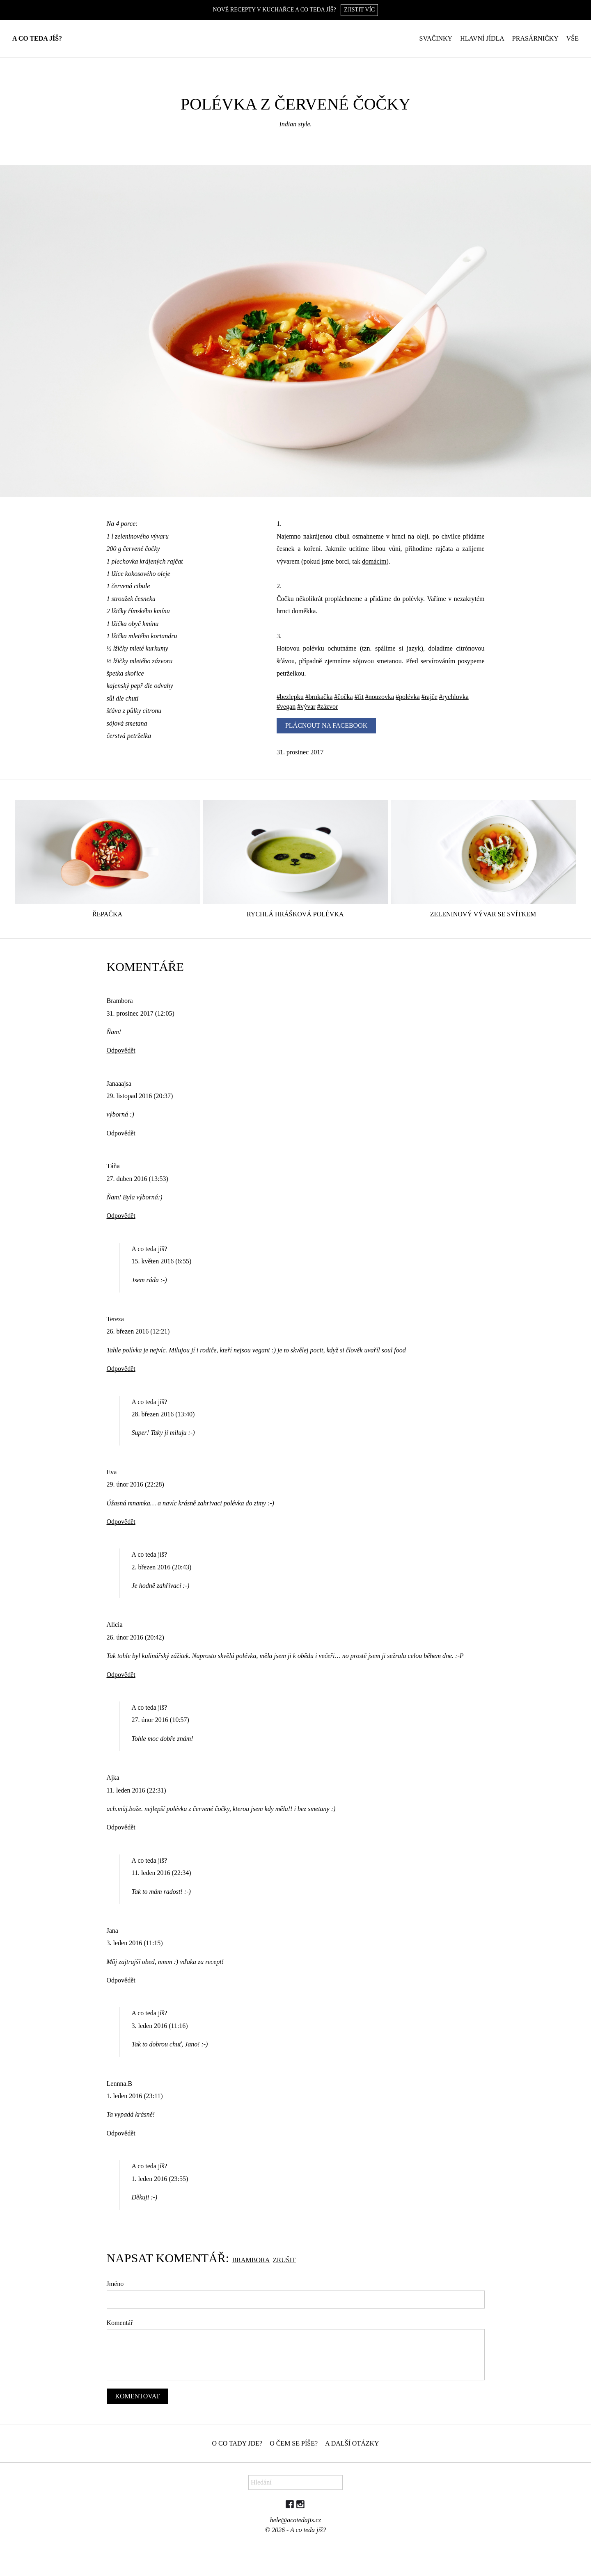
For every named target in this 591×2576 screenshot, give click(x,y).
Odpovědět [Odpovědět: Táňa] (121, 1215)
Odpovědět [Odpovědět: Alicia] (121, 1674)
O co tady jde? (237, 2443)
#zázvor (327, 706)
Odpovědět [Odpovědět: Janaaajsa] (121, 1133)
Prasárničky (535, 38)
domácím (374, 561)
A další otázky (352, 2443)
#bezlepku (290, 696)
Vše (572, 38)
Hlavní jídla (482, 38)
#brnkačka (319, 696)
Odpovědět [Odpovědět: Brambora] (121, 1050)
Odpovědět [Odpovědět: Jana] (121, 1980)
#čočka (343, 696)
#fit (359, 696)
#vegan (286, 706)
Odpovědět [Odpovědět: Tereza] (121, 1368)
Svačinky (436, 38)
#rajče (429, 696)
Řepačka (107, 914)
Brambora (251, 2259)
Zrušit (284, 2259)
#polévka (408, 696)
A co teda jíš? (37, 38)
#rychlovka (454, 696)
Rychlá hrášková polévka (295, 914)
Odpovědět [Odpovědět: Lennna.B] (121, 2133)
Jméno (115, 2283)
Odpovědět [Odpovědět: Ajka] (121, 1827)
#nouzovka (379, 696)
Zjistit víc (359, 10)
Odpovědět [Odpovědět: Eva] (121, 1521)
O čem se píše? (294, 2443)
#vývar (306, 706)
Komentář (120, 2322)
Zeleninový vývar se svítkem (483, 914)
